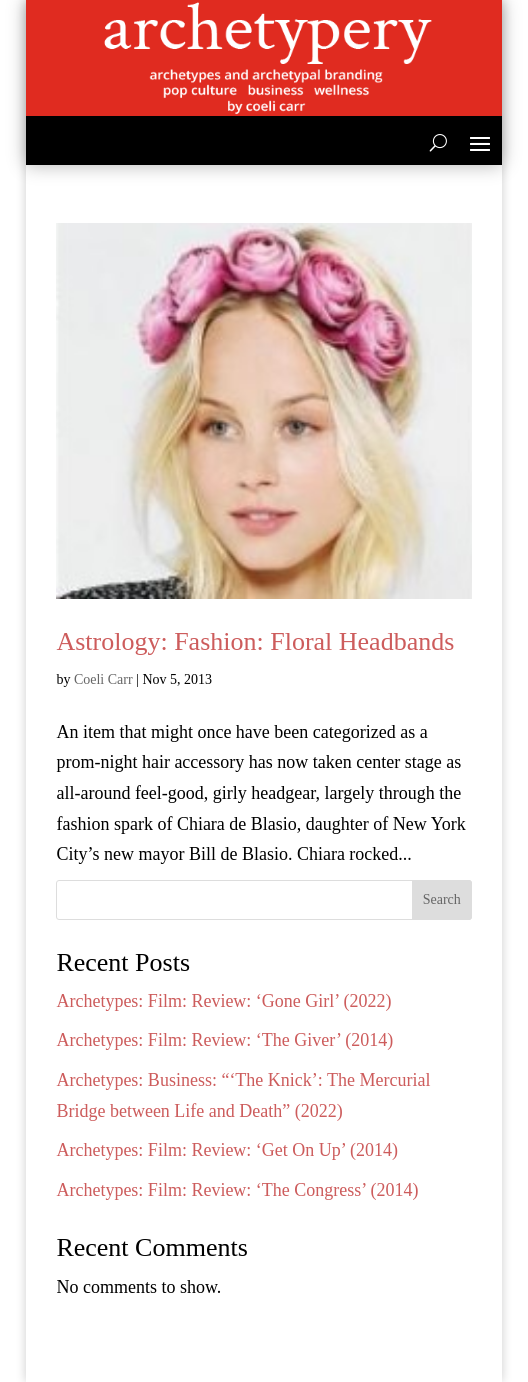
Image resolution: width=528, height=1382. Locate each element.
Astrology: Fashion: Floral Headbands (255, 641)
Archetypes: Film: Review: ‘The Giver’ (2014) (224, 1040)
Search (442, 899)
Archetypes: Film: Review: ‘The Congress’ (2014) (237, 1190)
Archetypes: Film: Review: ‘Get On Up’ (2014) (227, 1150)
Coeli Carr (103, 679)
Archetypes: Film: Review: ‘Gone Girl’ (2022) (223, 1001)
